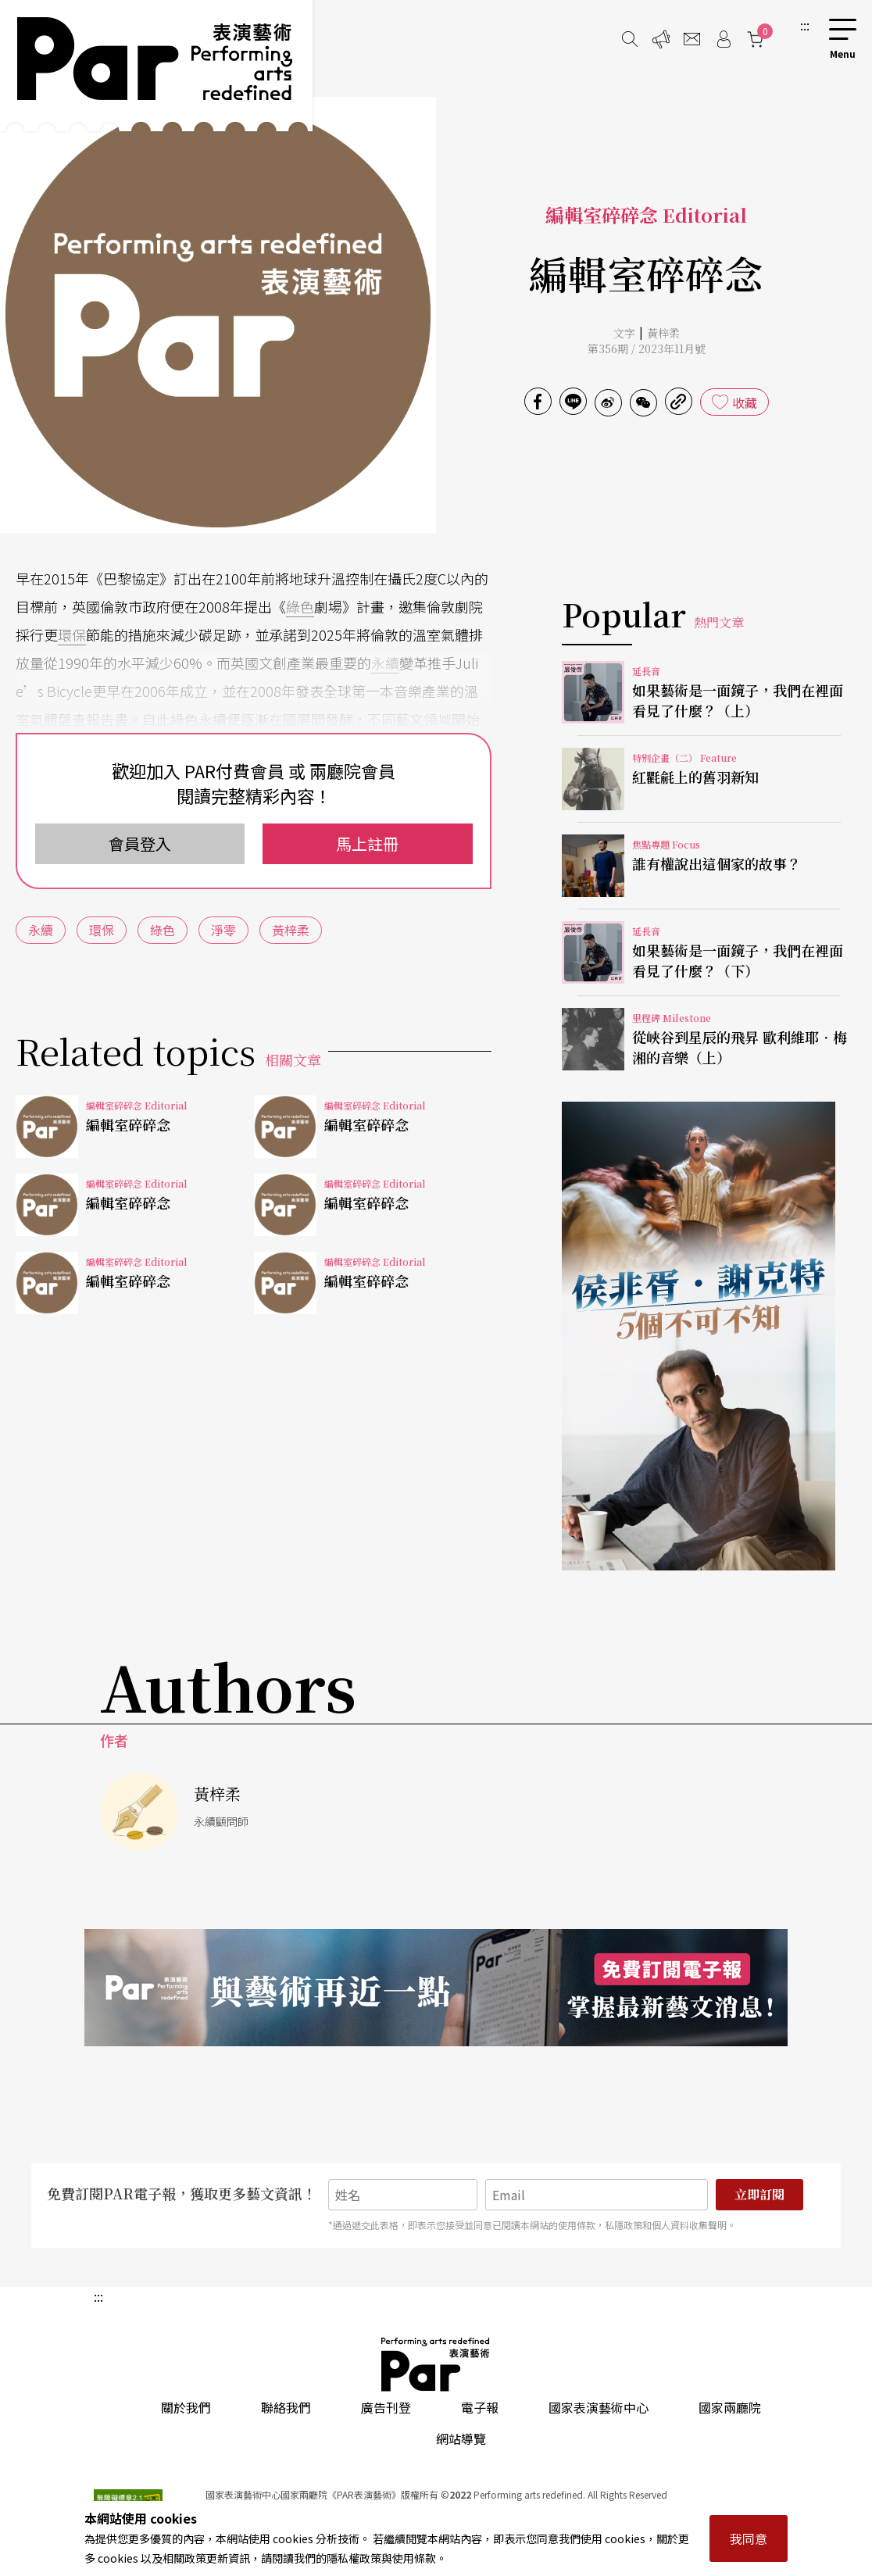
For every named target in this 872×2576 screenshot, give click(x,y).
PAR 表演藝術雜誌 (436, 2364)
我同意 (748, 2538)
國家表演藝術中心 (599, 2407)
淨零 (223, 929)
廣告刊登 (386, 2407)
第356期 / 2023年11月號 (647, 348)
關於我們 (186, 2407)
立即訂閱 (759, 2194)
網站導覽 (461, 2438)
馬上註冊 (367, 843)
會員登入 (140, 843)
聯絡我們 (286, 2407)
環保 (72, 634)
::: (804, 25)
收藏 (744, 402)
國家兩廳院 (730, 2407)
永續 (385, 662)
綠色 (300, 606)
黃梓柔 (663, 333)
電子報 (480, 2407)
